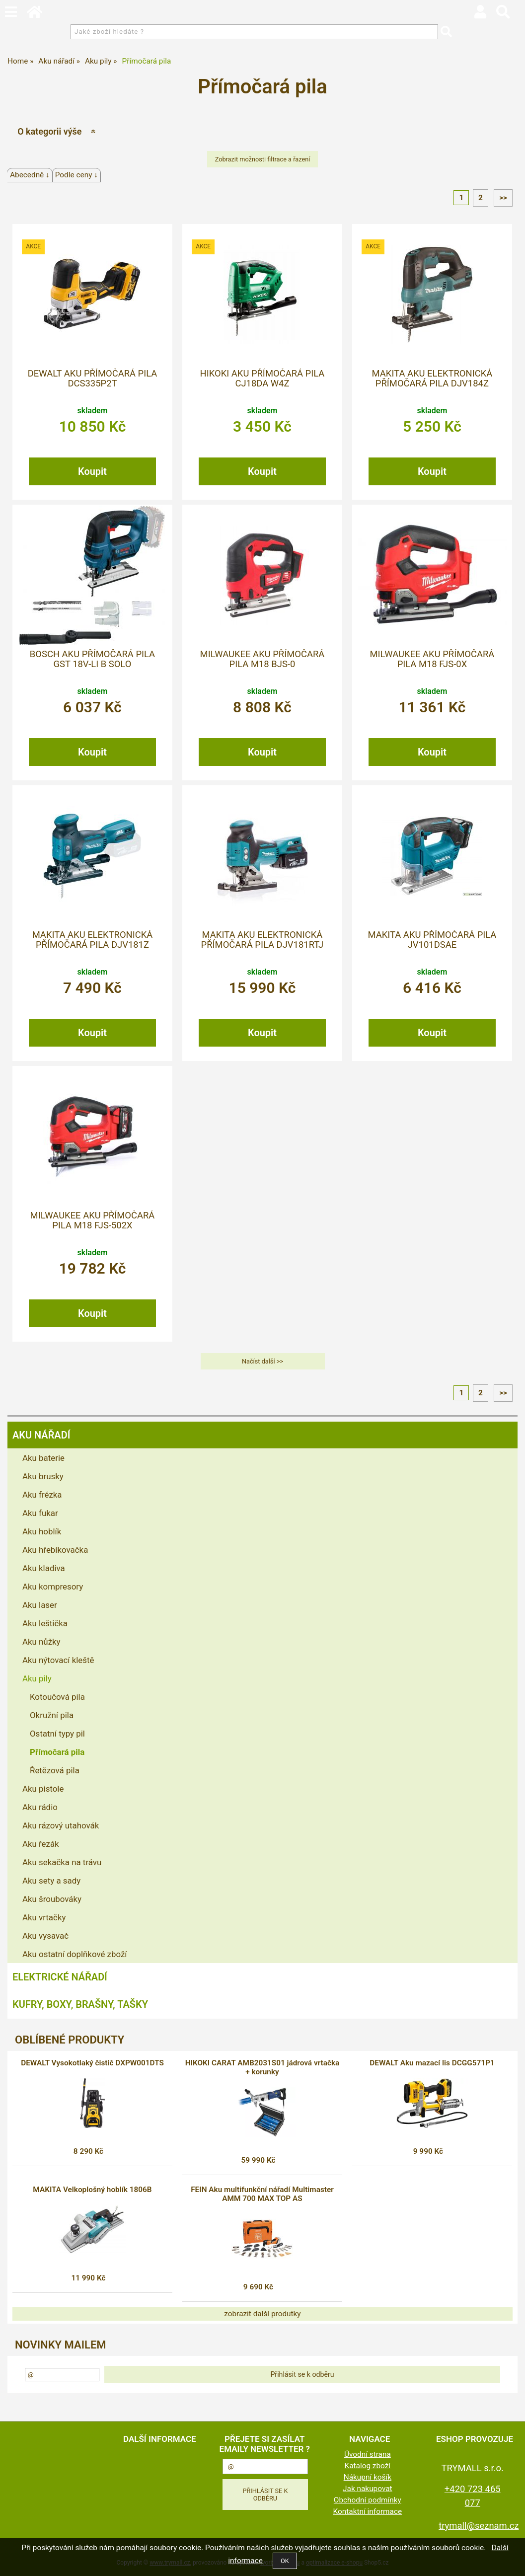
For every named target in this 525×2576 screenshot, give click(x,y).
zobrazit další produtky (262, 2313)
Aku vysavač (45, 1936)
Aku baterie (43, 1458)
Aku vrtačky (44, 1917)
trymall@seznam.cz (479, 2525)
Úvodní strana (367, 2454)
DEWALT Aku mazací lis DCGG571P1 (432, 2062)
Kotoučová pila (57, 1697)
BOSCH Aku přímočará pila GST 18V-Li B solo (92, 659)
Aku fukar (40, 1513)
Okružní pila (52, 1715)
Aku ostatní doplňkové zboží (74, 1954)
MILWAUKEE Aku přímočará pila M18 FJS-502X (92, 1220)
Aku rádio (40, 1807)
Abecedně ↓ (30, 174)
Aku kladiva (43, 1568)
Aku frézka (42, 1495)
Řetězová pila (54, 1770)
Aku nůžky (41, 1642)
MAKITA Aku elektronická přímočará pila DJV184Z (432, 378)
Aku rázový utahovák (60, 1825)
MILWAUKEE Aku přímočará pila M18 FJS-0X (432, 659)
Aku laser (39, 1605)
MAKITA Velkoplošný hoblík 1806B (92, 2189)
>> (503, 197)
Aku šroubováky (51, 1899)
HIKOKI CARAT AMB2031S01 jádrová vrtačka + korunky (262, 2067)
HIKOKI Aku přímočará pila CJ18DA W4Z (262, 378)
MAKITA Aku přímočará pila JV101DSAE (432, 940)
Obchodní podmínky (367, 2500)
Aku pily (37, 1678)
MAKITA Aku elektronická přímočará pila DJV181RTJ (262, 940)
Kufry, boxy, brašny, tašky (80, 2004)
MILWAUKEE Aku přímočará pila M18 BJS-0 (262, 659)
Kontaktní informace (367, 2511)
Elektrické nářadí (59, 1977)
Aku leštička (45, 1623)
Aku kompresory (52, 1586)
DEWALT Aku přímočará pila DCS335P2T (92, 378)
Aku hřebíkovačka (55, 1550)
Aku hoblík (41, 1531)
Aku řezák (40, 1844)
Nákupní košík (367, 2477)
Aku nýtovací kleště (58, 1660)
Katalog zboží (368, 2465)
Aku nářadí (41, 1435)
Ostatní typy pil (57, 1734)
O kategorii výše (49, 131)
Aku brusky (43, 1476)
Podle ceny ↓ (76, 174)
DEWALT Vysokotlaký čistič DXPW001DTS (92, 2062)
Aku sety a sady (51, 1881)
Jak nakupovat (367, 2488)
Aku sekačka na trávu (61, 1862)
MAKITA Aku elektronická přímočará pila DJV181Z (92, 940)
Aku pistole (43, 1789)
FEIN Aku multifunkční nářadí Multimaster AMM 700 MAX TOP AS (262, 2194)
